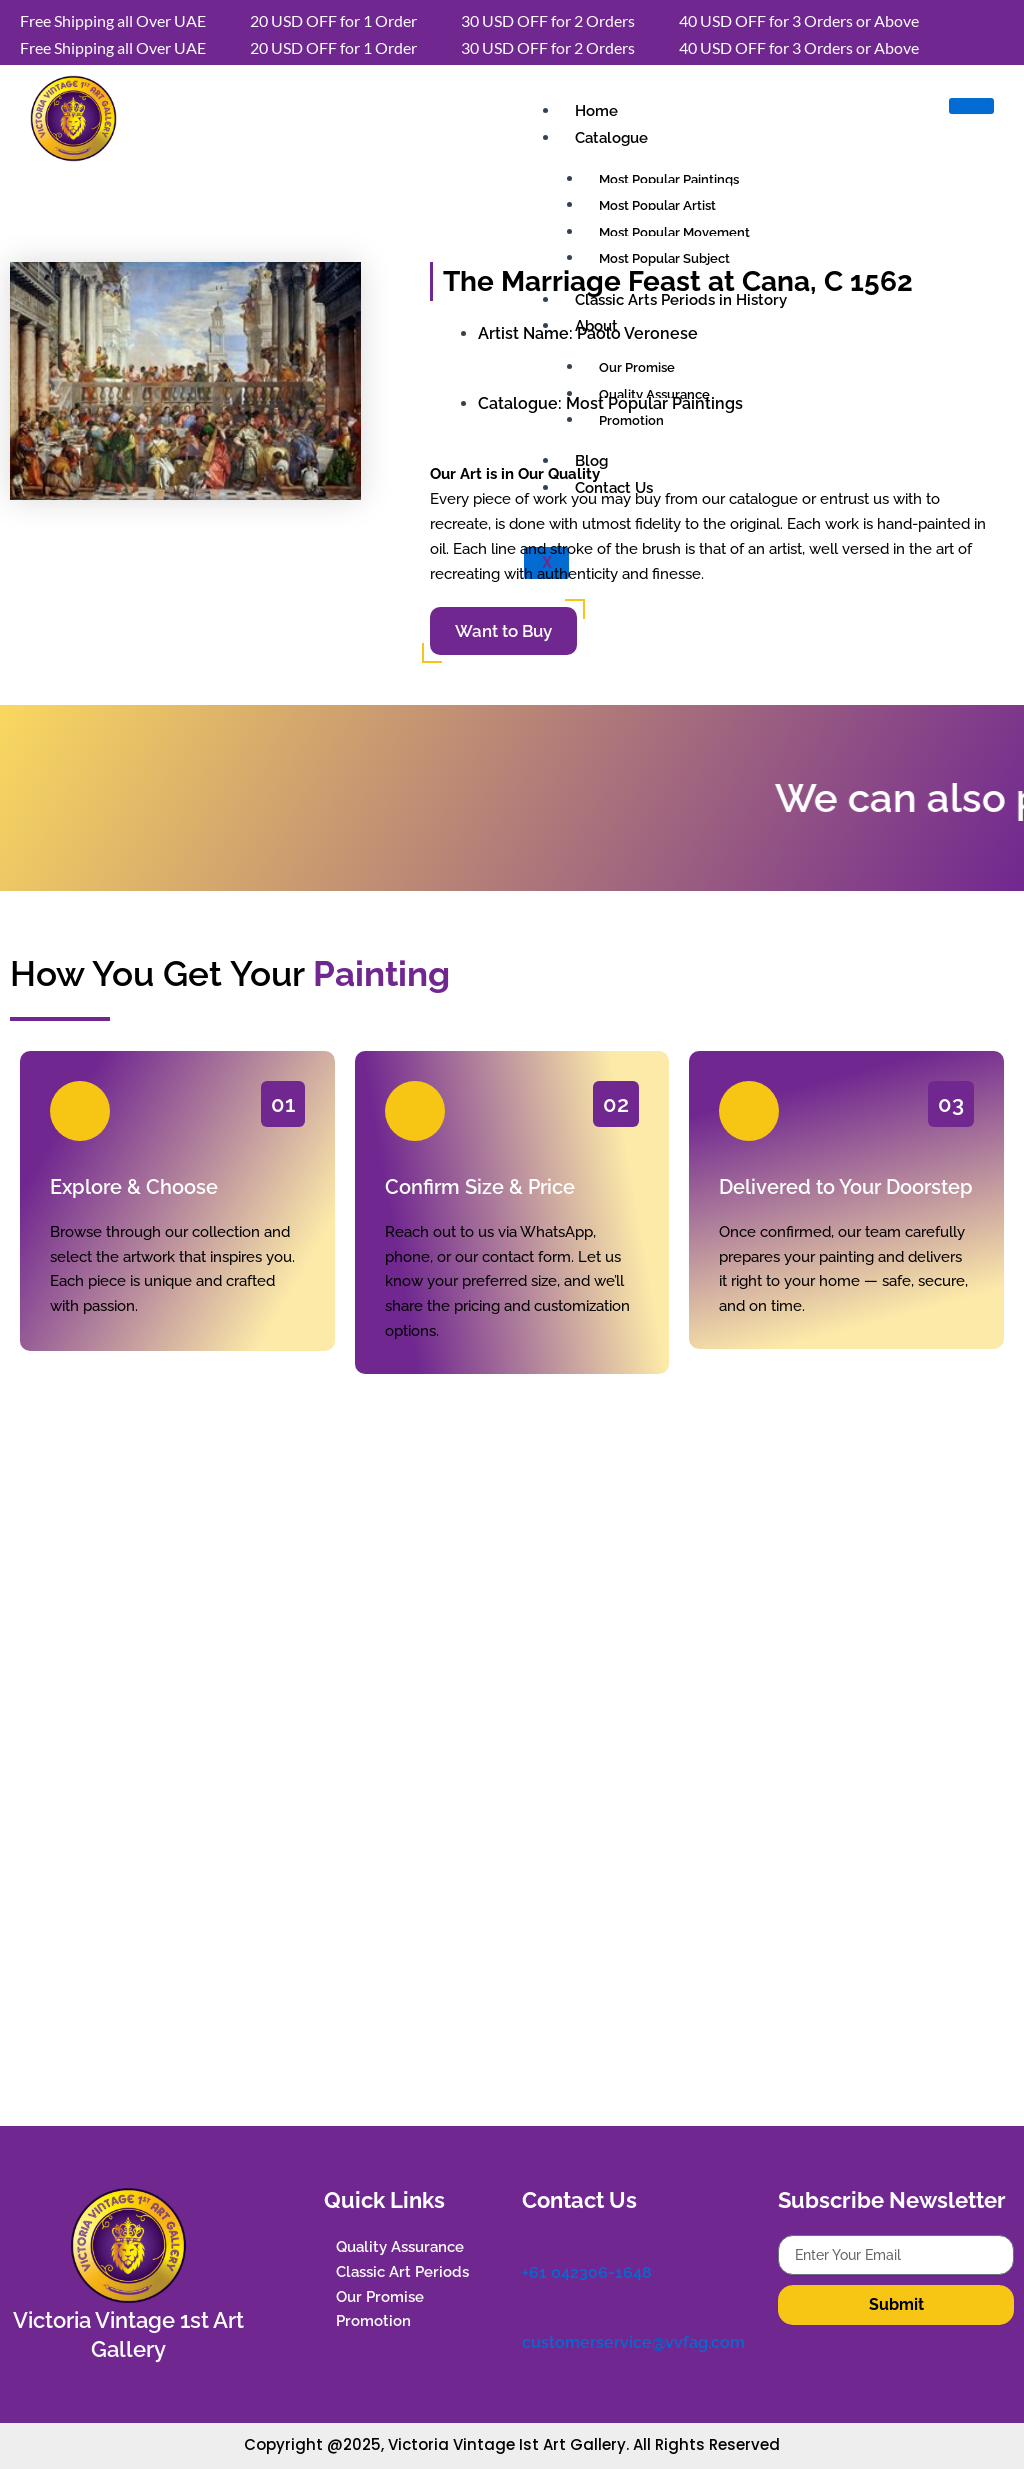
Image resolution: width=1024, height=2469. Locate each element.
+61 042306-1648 (587, 2272)
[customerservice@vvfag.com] (532, 2314)
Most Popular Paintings (654, 403)
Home (596, 111)
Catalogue (611, 138)
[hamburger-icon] (971, 106)
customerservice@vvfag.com (633, 2342)
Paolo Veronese (637, 333)
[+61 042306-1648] (532, 2245)
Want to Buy (503, 631)
